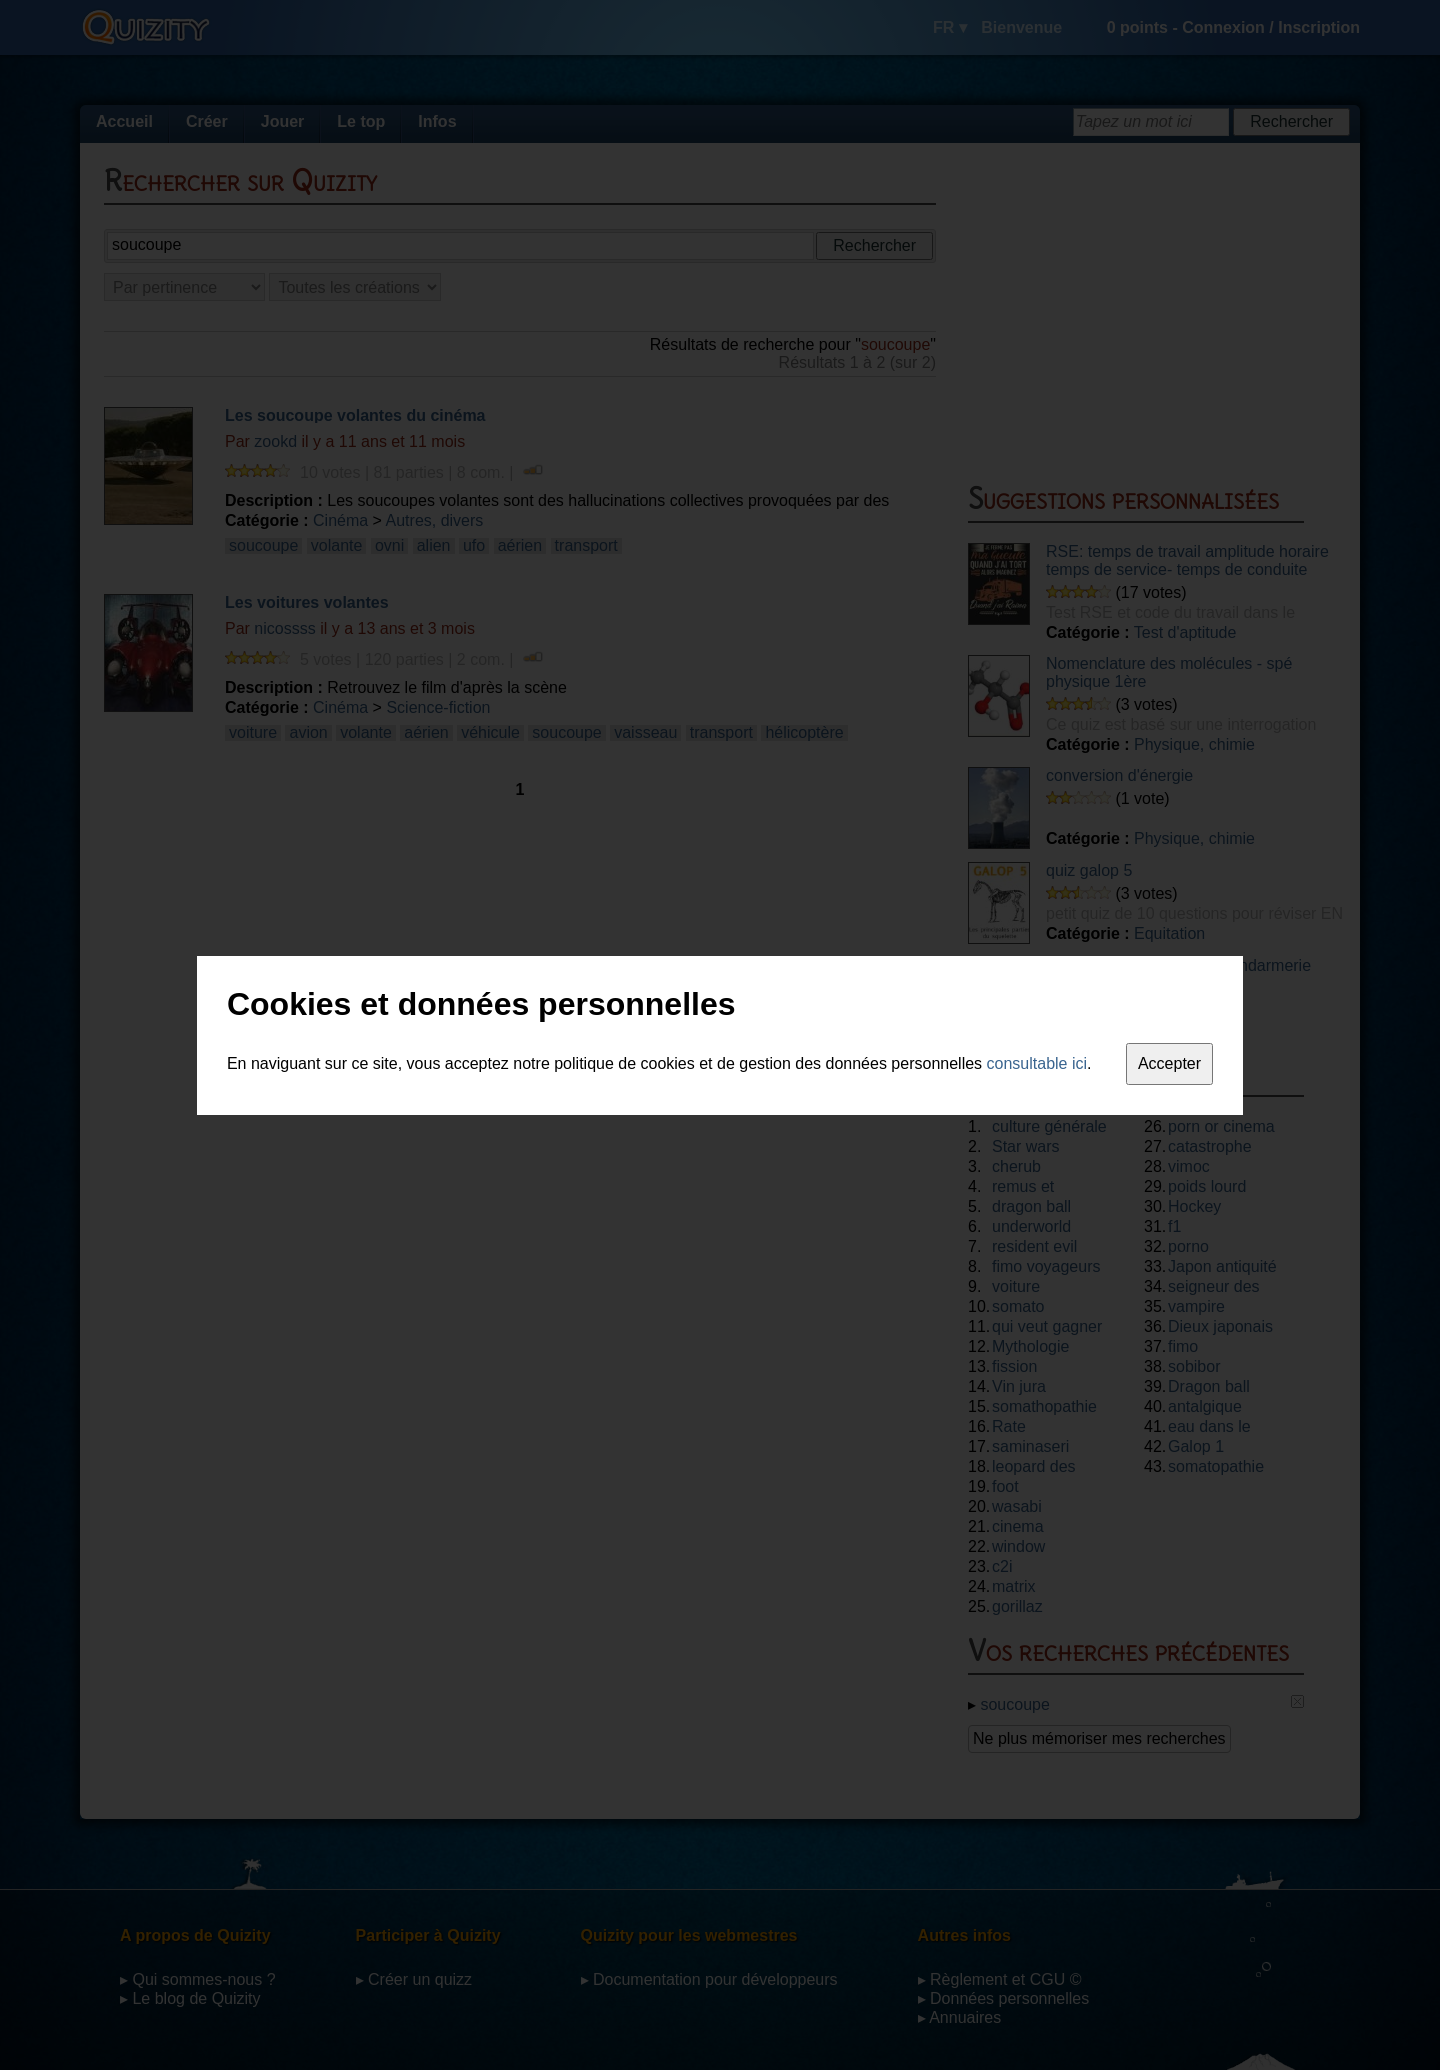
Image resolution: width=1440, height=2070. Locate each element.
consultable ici (1037, 1063)
